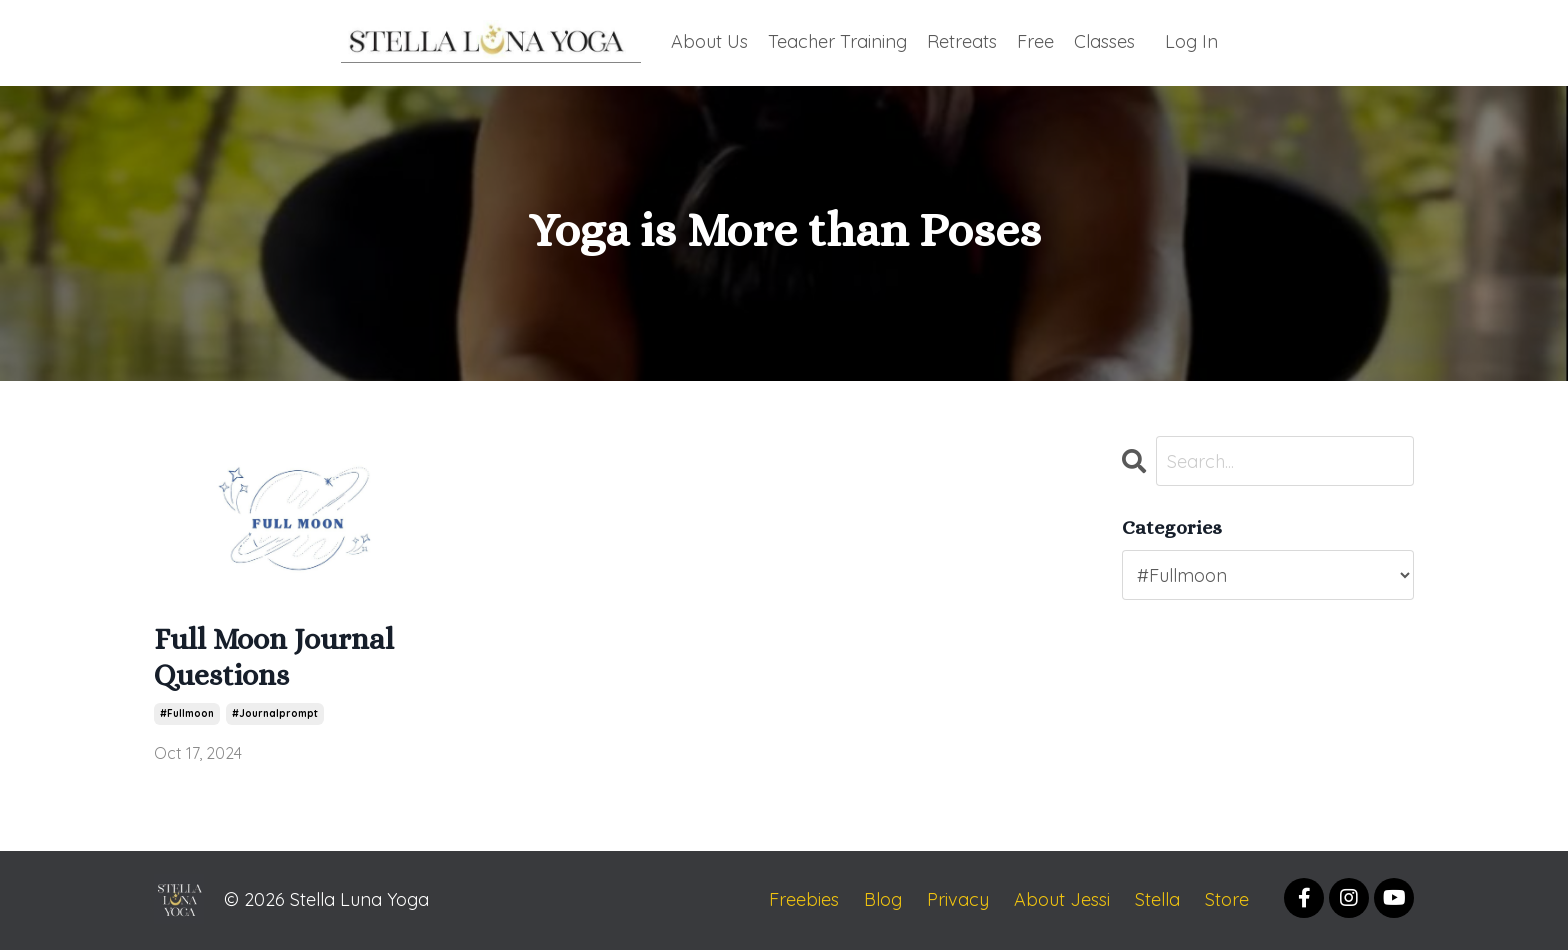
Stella (1157, 899)
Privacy (958, 899)
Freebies (804, 899)
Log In (1191, 41)
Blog (883, 899)
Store (1227, 899)
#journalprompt (275, 713)
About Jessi (1062, 899)
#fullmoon (187, 713)
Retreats (962, 41)
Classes (1104, 41)
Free (1035, 41)
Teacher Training (837, 41)
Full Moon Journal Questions (274, 657)
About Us (709, 41)
